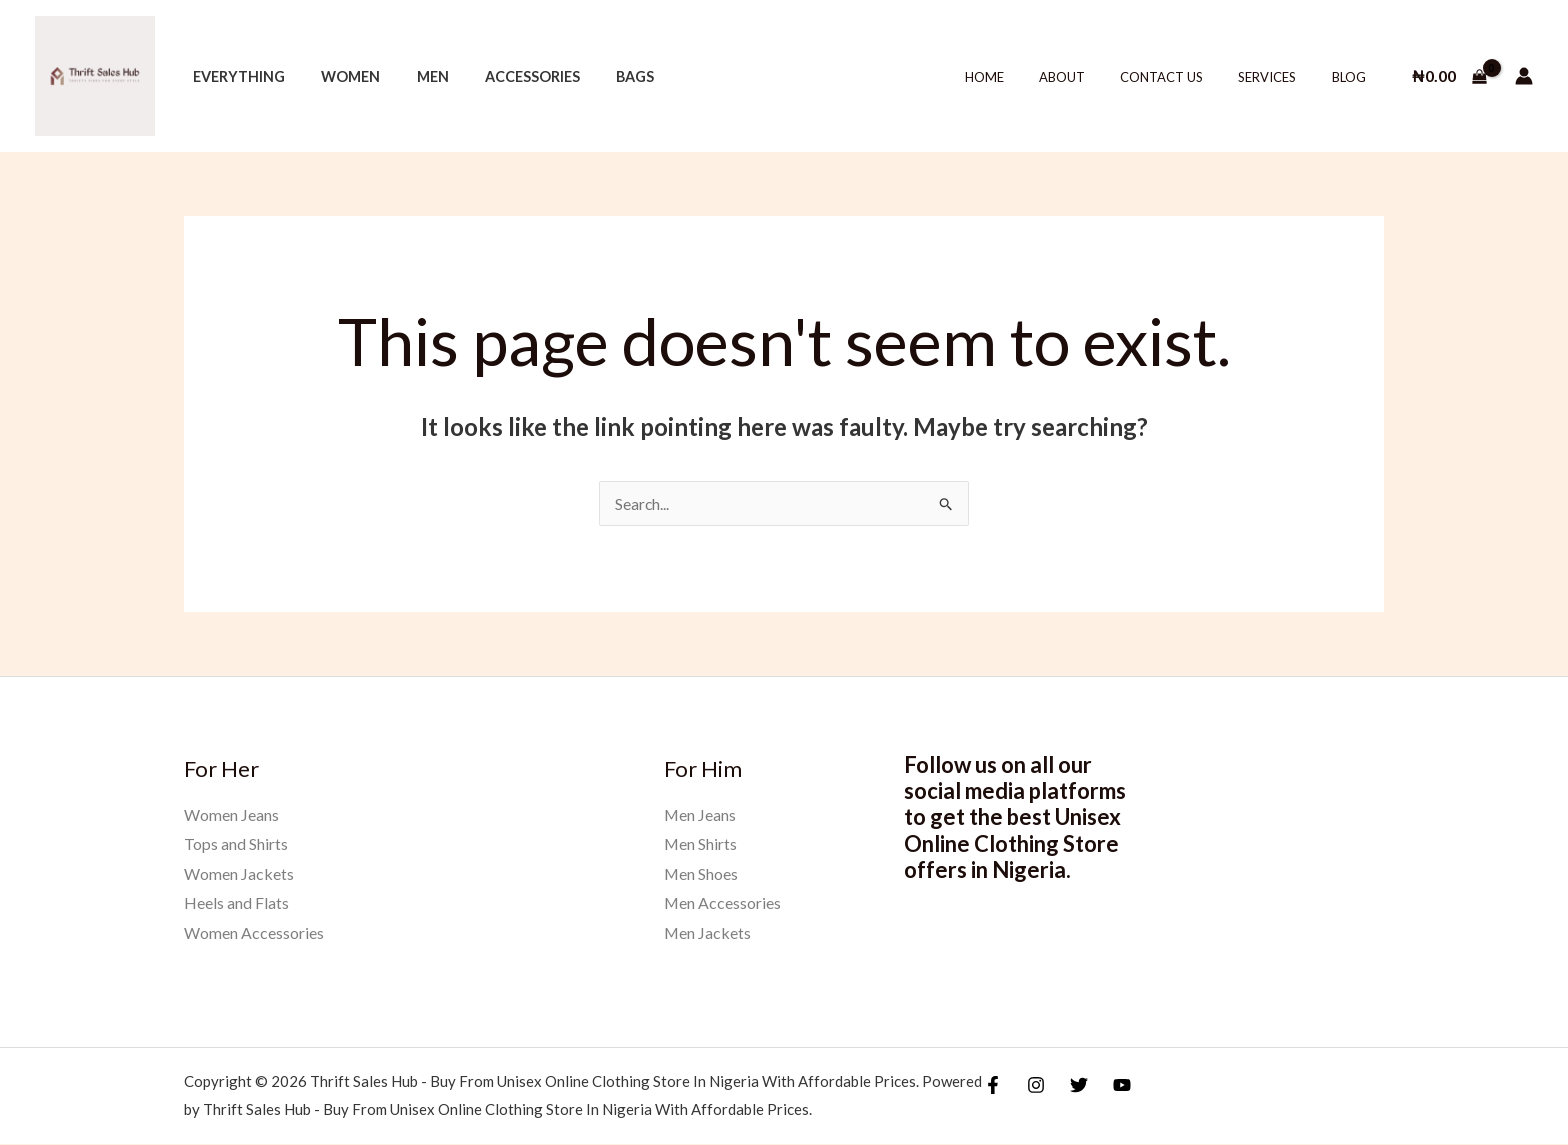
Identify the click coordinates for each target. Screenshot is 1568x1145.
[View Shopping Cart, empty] (1449, 76)
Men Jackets (708, 933)
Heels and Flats (236, 903)
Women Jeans (231, 814)
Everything (235, 76)
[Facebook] (993, 1086)
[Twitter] (1079, 1086)
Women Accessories (254, 933)
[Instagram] (1036, 1086)
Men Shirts (701, 844)
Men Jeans (700, 814)
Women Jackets (239, 873)
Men (414, 76)
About (1094, 77)
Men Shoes (701, 873)
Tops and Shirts (236, 844)
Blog (1353, 77)
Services (1281, 77)
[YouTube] (1122, 1086)
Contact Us (1184, 77)
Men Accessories (723, 903)
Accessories (506, 76)
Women (339, 76)
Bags (602, 76)
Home (1025, 77)
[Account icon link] (1524, 76)
